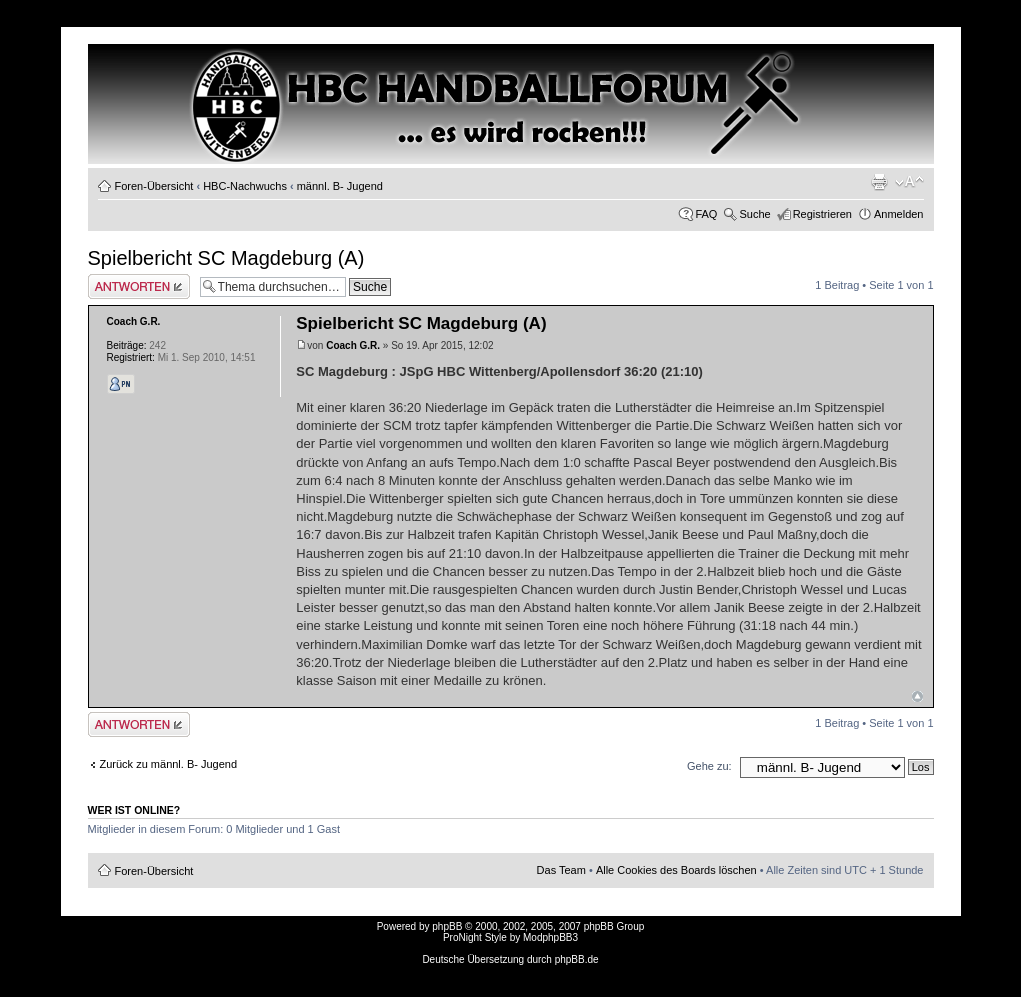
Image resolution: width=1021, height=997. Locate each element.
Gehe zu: (709, 766)
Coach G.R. (353, 345)
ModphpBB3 (550, 937)
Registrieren (822, 214)
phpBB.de (577, 959)
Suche (754, 214)
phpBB (447, 926)
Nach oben (917, 696)
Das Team (561, 870)
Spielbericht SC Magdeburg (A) (226, 258)
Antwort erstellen (139, 286)
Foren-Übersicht (154, 186)
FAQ (706, 214)
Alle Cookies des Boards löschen (676, 870)
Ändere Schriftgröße (909, 182)
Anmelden (899, 214)
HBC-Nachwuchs (245, 186)
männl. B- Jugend (340, 186)
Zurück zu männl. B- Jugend (169, 764)
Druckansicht (879, 182)
